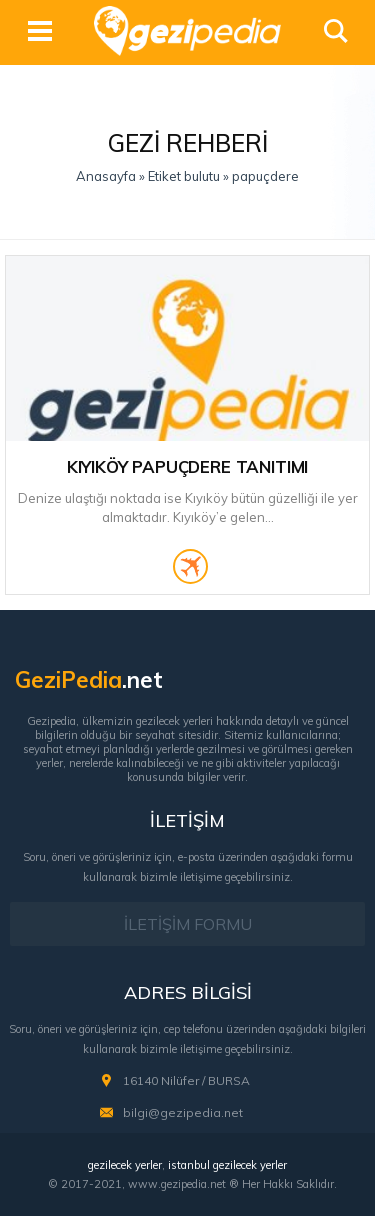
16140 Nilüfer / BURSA (186, 1080)
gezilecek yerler (125, 1165)
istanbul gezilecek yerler (227, 1165)
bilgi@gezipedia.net (183, 1112)
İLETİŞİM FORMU (188, 924)
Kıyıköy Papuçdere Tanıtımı (188, 466)
